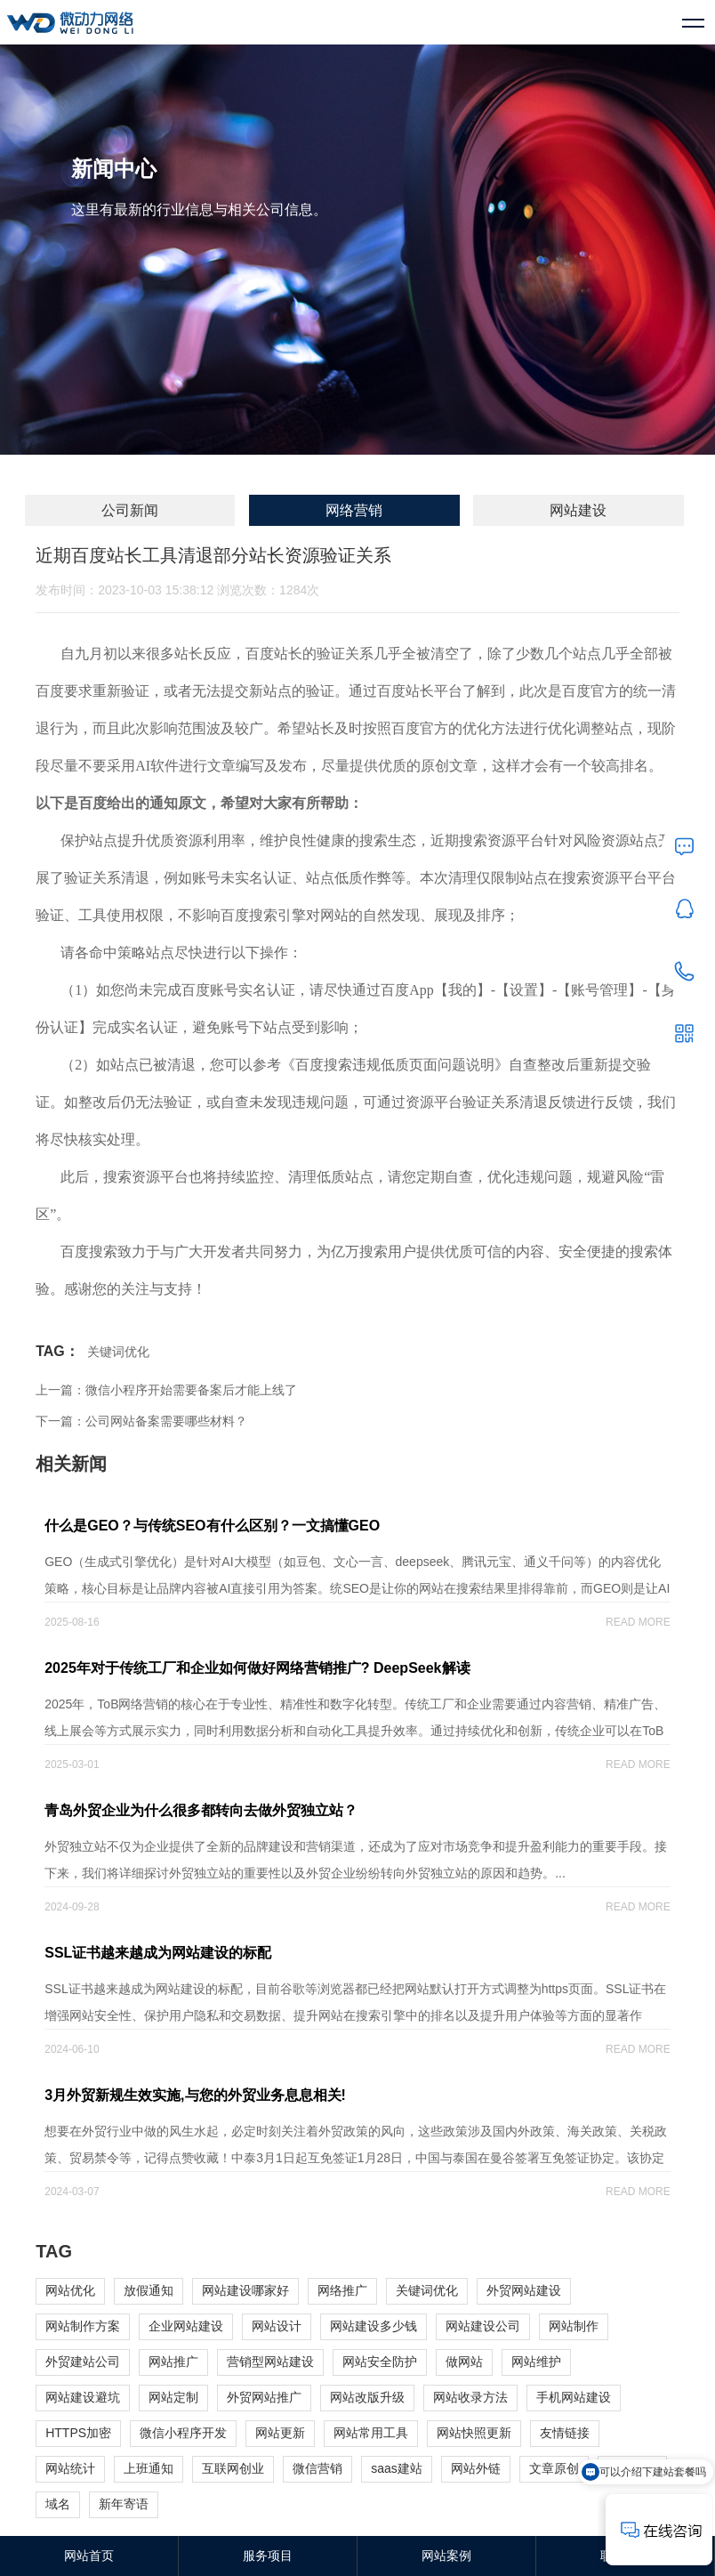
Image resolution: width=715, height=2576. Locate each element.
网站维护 (536, 2361)
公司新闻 (129, 510)
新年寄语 (124, 2504)
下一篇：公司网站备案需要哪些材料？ (141, 1421)
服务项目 (268, 2555)
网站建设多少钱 (373, 2326)
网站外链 (476, 2468)
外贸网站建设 (523, 2290)
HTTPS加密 (78, 2433)
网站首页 (89, 2555)
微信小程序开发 (183, 2433)
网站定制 (173, 2397)
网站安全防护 (379, 2361)
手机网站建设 (573, 2397)
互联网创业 (233, 2468)
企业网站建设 (186, 2326)
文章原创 (554, 2468)
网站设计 (276, 2326)
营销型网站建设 (270, 2361)
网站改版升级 (367, 2397)
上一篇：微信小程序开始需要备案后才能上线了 (166, 1390)
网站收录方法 (470, 2397)
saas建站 (396, 2468)
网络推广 (342, 2290)
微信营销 (317, 2468)
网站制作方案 (82, 2326)
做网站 (464, 2361)
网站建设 (578, 510)
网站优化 (70, 2290)
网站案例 (446, 2555)
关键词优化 (118, 1352)
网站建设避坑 (82, 2397)
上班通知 (148, 2468)
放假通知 (148, 2290)
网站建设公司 (483, 2326)
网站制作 (574, 2326)
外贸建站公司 (82, 2361)
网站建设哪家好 (245, 2290)
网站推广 (173, 2361)
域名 (57, 2504)
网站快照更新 (474, 2433)
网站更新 (280, 2433)
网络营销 (353, 510)
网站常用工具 (370, 2433)
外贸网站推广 (264, 2397)
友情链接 (565, 2433)
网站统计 (70, 2468)
